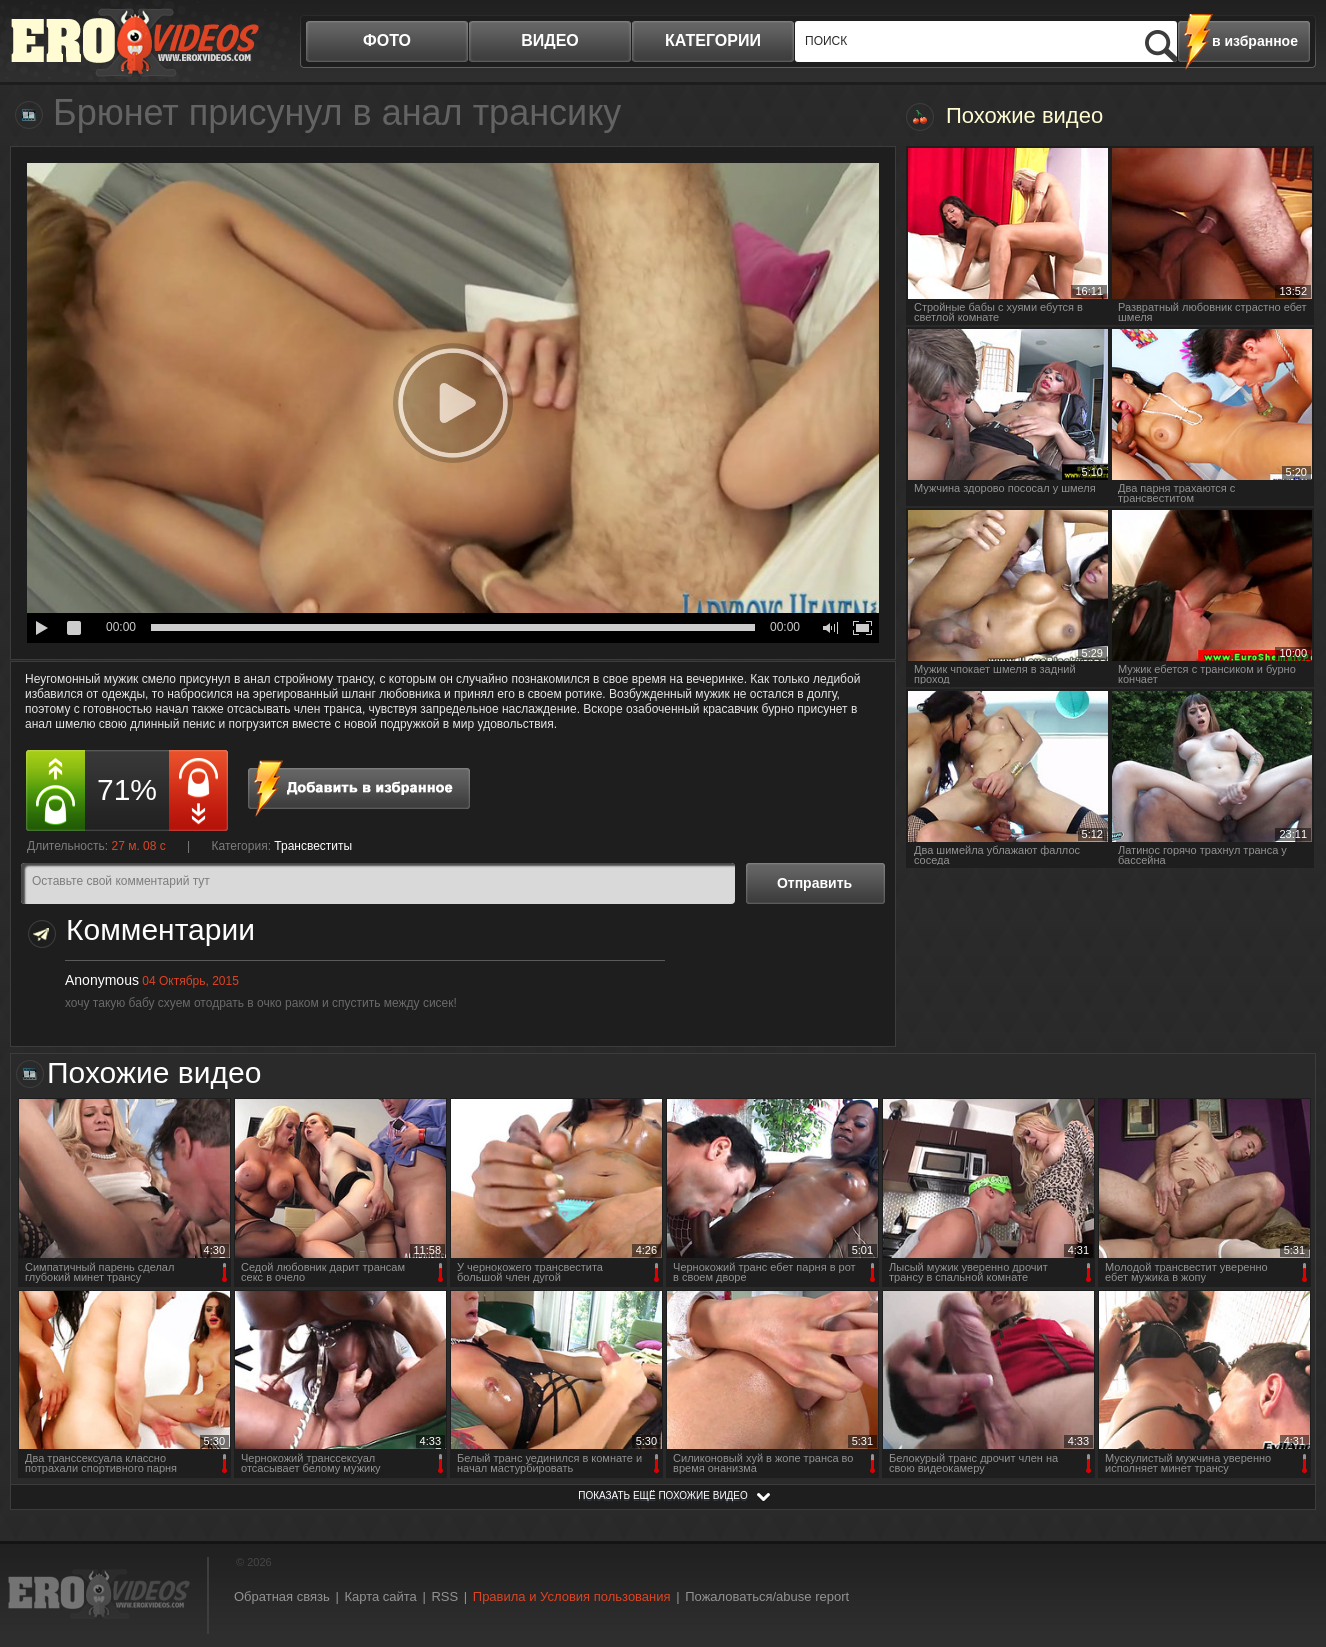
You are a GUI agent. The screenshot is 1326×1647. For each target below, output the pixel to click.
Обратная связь (282, 1596)
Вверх (1288, 1544)
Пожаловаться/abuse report (767, 1596)
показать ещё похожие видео (663, 1495)
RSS (444, 1596)
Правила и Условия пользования (572, 1596)
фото (387, 40)
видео (550, 40)
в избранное (1255, 41)
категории (713, 40)
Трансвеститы (313, 846)
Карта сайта (380, 1596)
